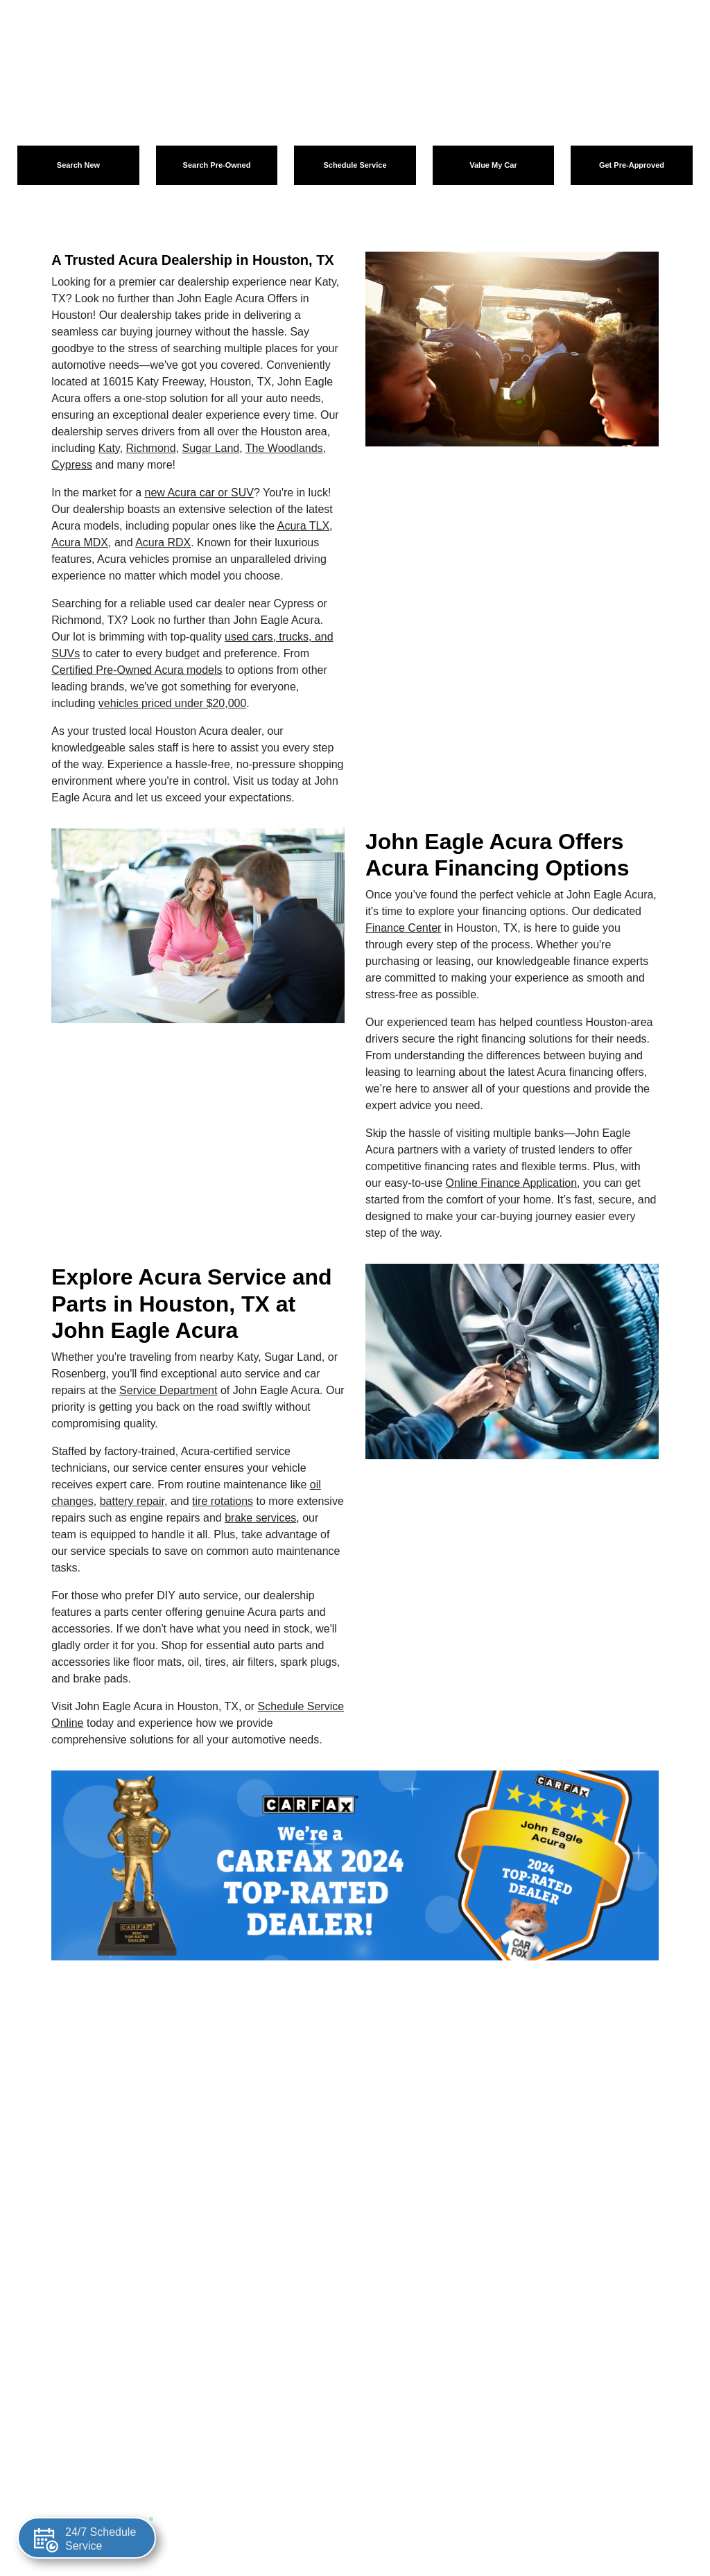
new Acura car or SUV (199, 492)
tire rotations (222, 1501)
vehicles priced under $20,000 (172, 703)
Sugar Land (210, 448)
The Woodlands (284, 448)
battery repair (132, 1501)
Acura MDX (79, 542)
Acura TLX (303, 526)
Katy (109, 448)
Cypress (71, 465)
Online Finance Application (511, 1183)
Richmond (151, 448)
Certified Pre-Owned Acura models (136, 670)
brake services (260, 1518)
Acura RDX (163, 542)
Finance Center (403, 928)
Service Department (168, 1390)
